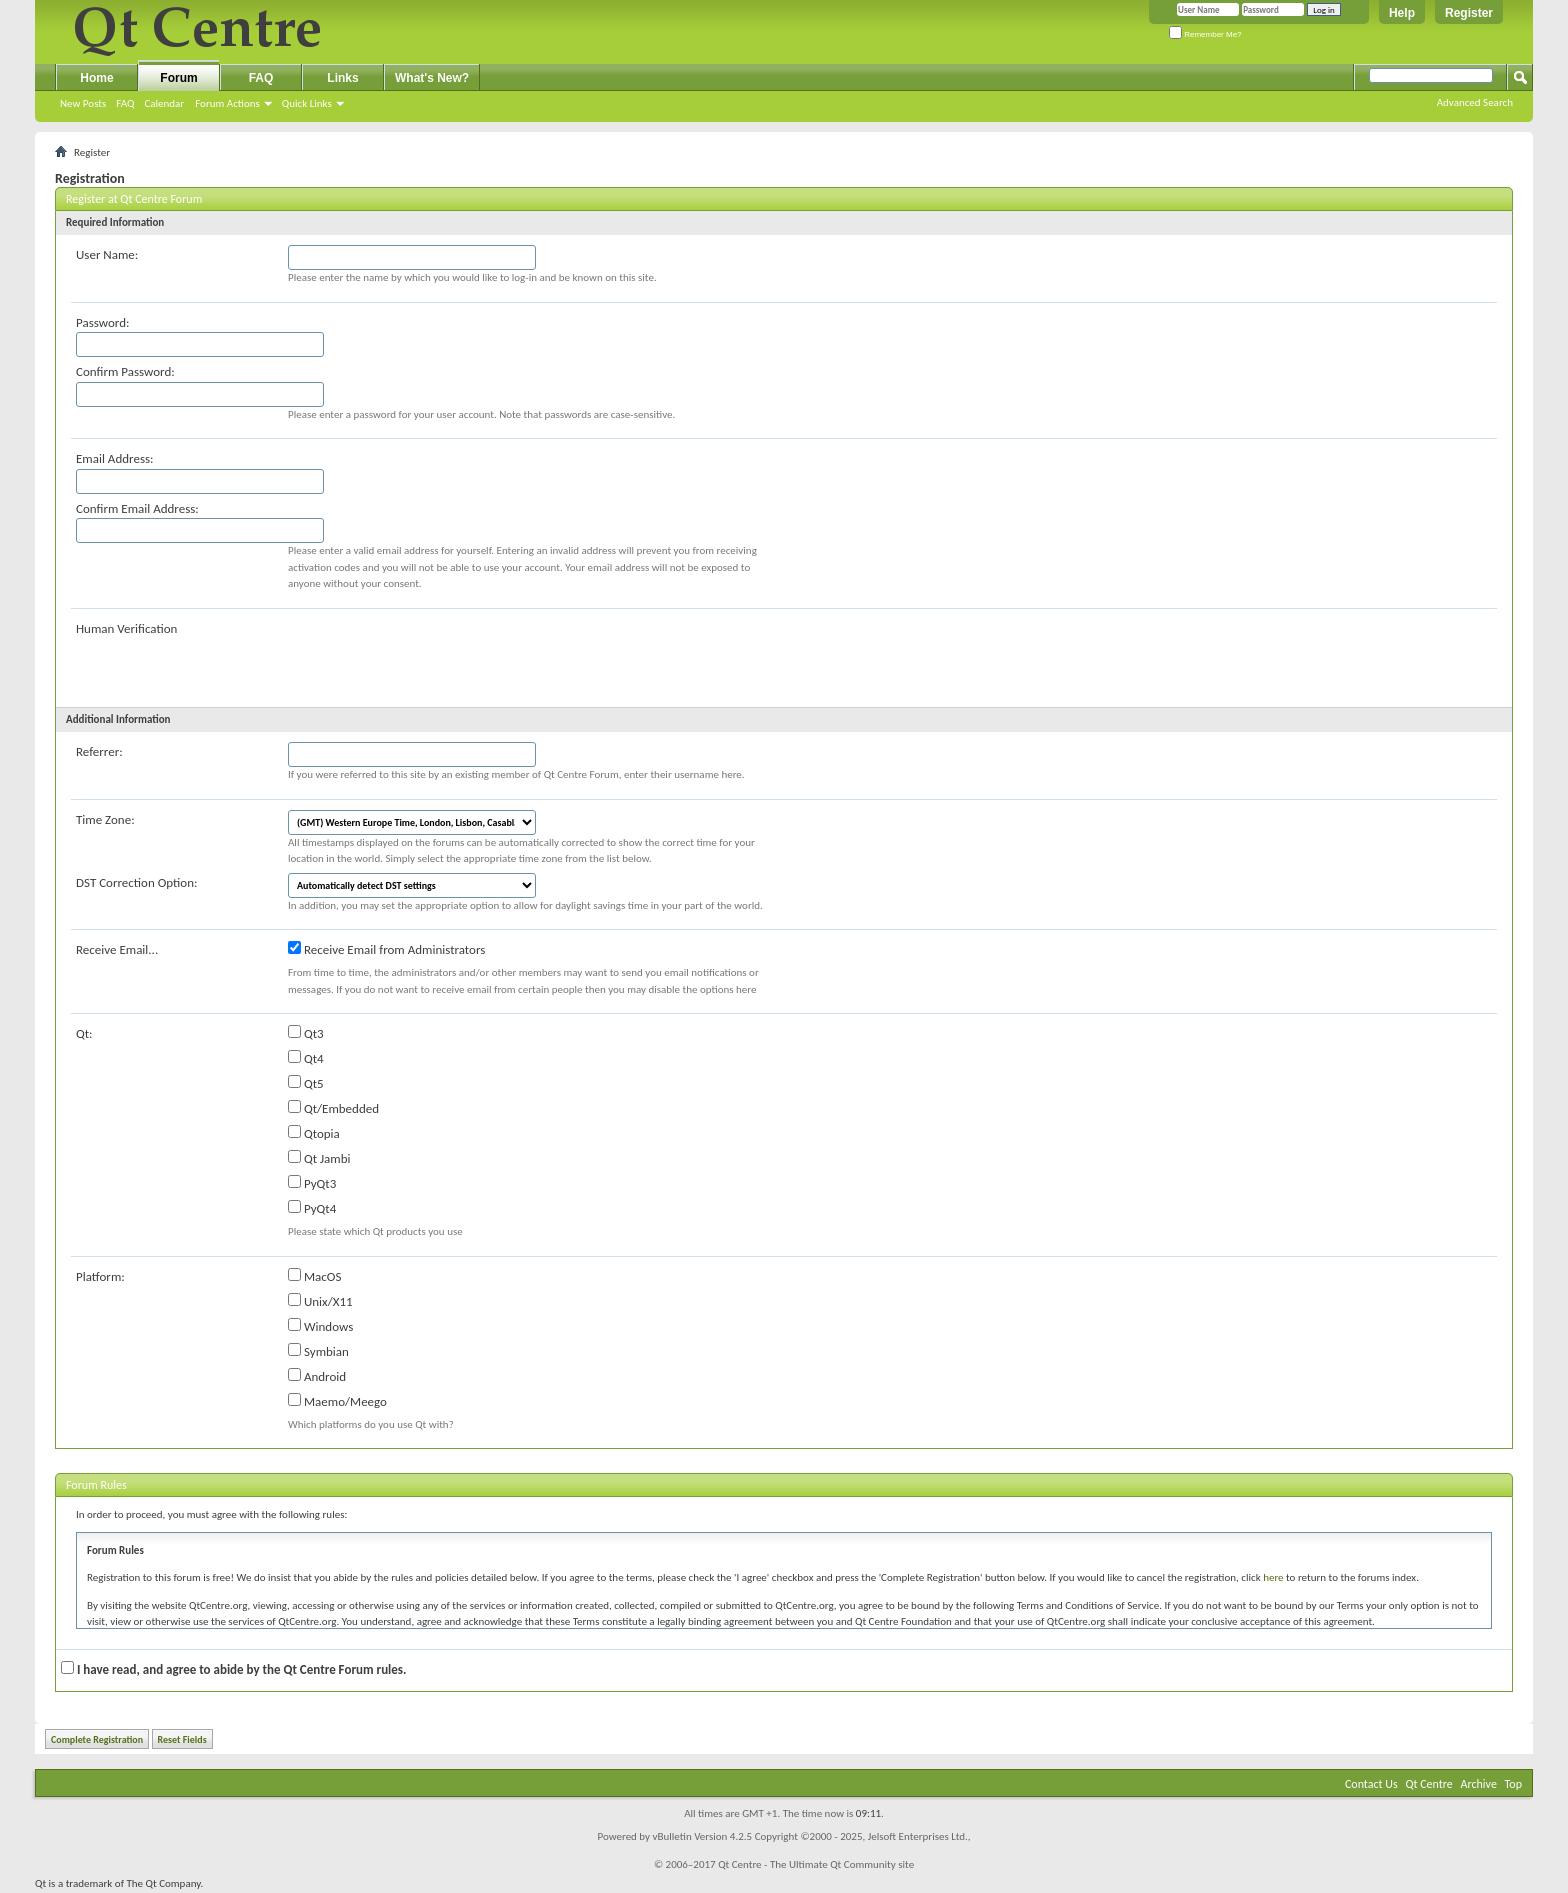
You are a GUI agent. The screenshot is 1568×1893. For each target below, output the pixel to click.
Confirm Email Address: (137, 508)
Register (1469, 13)
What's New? (432, 78)
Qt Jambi (319, 1158)
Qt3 (306, 1033)
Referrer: (99, 751)
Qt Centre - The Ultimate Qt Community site (816, 1864)
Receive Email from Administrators (386, 949)
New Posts (83, 103)
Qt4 (306, 1058)
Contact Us (1371, 1784)
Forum (178, 78)
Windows (320, 1326)
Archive (1479, 1784)
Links (342, 78)
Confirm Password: (125, 371)
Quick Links (307, 103)
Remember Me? (1205, 34)
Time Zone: (105, 819)
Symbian (318, 1351)
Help (1402, 13)
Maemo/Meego (337, 1401)
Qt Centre (1428, 1784)
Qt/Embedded (333, 1108)
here (1273, 1577)
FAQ (125, 103)
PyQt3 (312, 1183)
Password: (102, 322)
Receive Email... (117, 949)
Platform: (100, 1276)
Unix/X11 (320, 1301)
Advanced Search (1475, 102)
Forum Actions (227, 103)
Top (1513, 1784)
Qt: (84, 1033)
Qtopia (314, 1133)
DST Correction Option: (136, 882)
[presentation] (440, 658)
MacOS (314, 1276)
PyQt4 (312, 1208)
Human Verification (126, 628)
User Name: (107, 254)
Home (96, 78)
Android (317, 1376)
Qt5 (306, 1083)
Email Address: (115, 458)
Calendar (164, 103)
